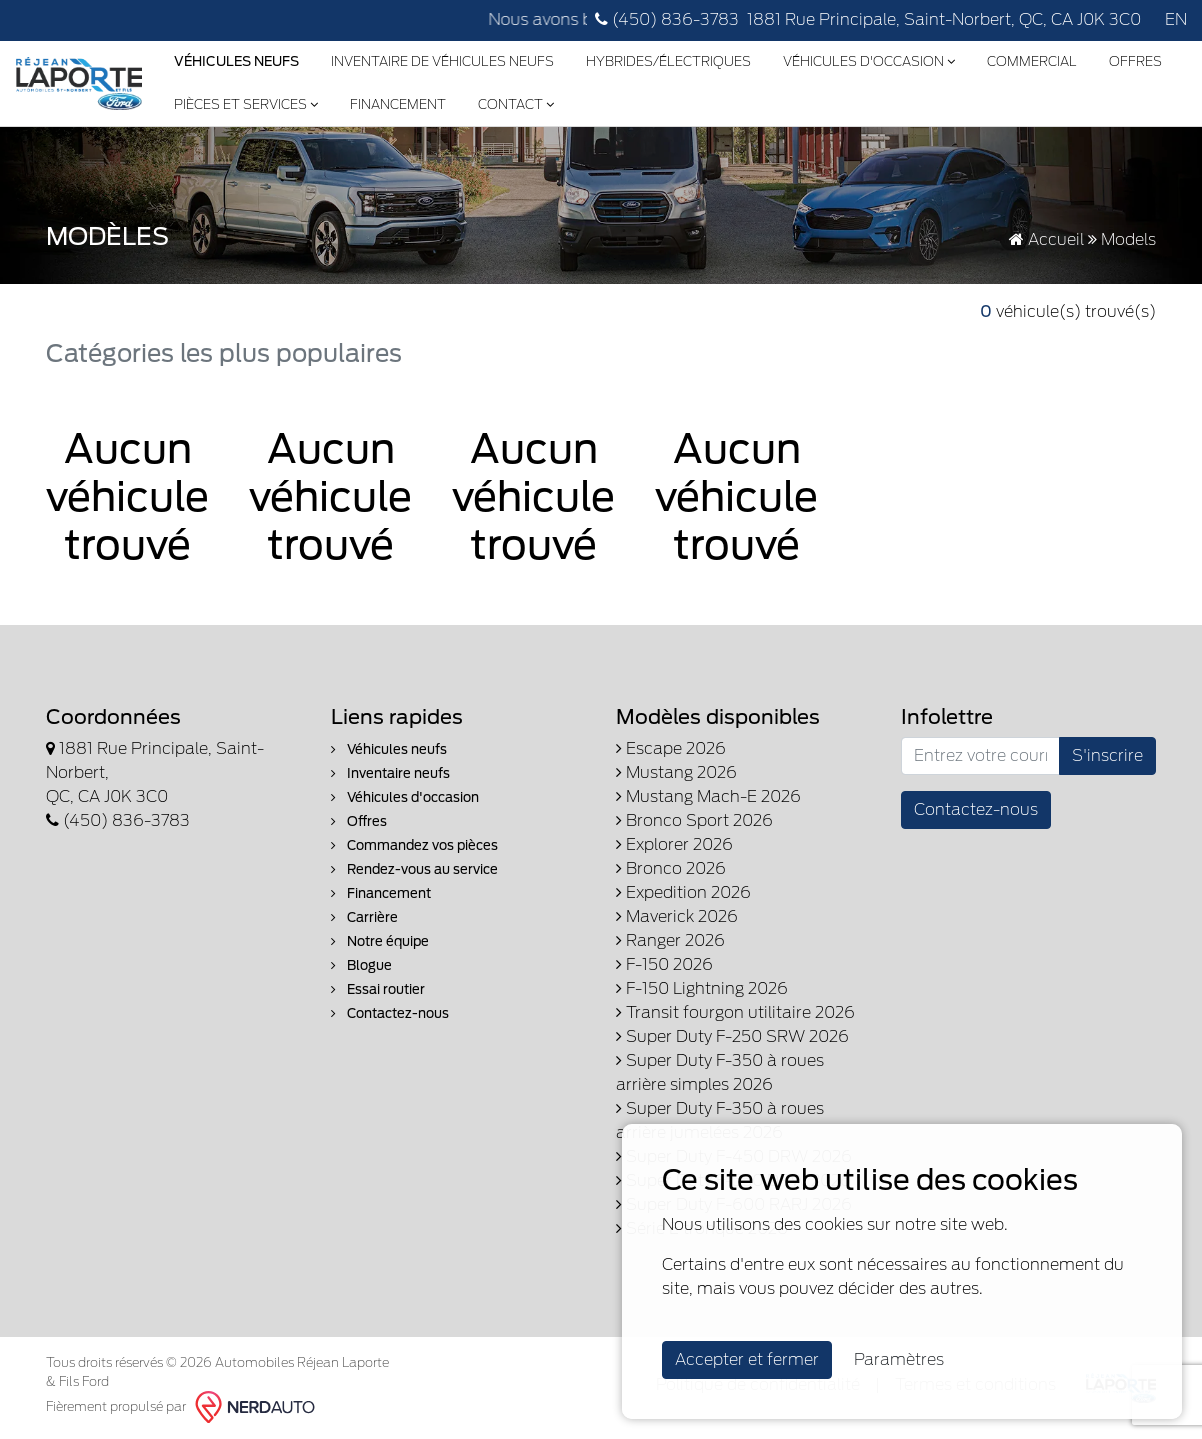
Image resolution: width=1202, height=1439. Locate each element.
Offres (1135, 61)
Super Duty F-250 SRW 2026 (732, 1036)
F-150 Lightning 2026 (702, 988)
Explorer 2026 (674, 844)
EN (1176, 19)
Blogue (361, 965)
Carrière (364, 917)
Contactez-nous (390, 1013)
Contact (516, 104)
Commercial (1032, 61)
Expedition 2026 (683, 892)
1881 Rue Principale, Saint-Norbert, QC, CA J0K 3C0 (944, 19)
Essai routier (378, 989)
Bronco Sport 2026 (694, 820)
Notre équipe (380, 941)
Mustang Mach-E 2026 (708, 796)
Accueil (1046, 239)
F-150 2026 (664, 964)
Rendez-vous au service (414, 869)
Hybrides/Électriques (668, 61)
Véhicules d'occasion (869, 61)
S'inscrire (1107, 755)
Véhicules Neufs (236, 61)
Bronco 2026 (671, 868)
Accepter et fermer (747, 1359)
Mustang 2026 (676, 772)
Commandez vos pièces (414, 845)
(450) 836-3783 (667, 19)
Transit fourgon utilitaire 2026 (735, 1012)
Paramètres (899, 1359)
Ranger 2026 (670, 940)
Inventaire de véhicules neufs (442, 61)
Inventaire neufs (390, 773)
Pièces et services (246, 104)
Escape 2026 (671, 748)
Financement (398, 104)
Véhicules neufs (389, 749)
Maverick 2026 (677, 916)
